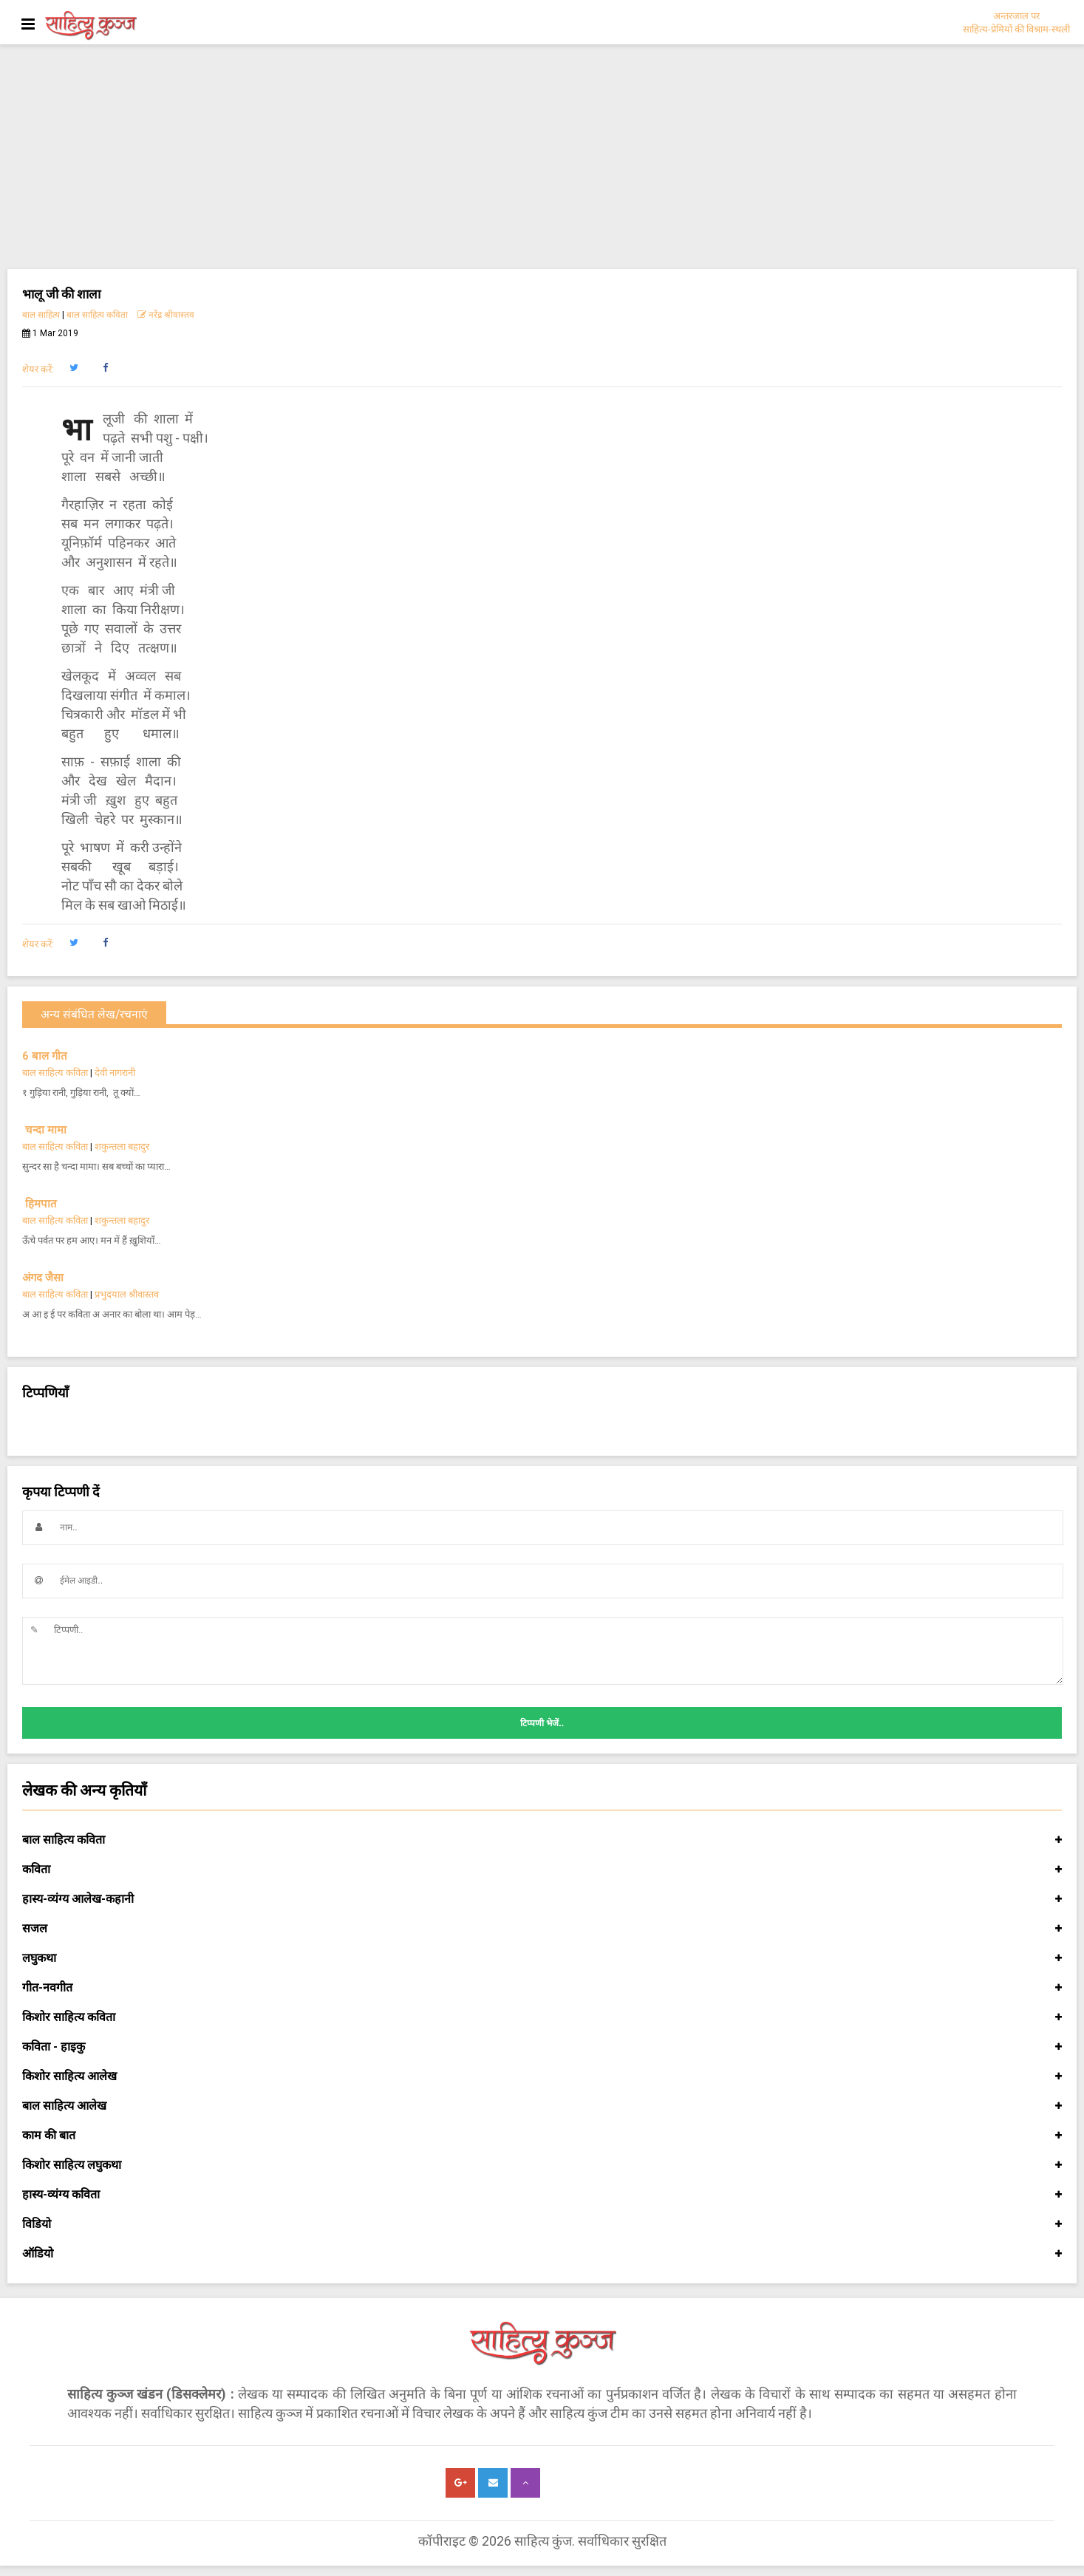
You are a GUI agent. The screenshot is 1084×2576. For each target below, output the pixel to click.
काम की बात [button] (542, 2135)
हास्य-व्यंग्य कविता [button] (542, 2194)
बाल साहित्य (41, 315)
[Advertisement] (542, 158)
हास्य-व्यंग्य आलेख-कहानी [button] (542, 1899)
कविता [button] (542, 1869)
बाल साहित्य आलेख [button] (542, 2106)
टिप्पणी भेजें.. (542, 1723)
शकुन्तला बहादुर (122, 1146)
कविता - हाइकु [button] (542, 2047)
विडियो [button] (542, 2224)
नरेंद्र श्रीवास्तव (165, 315)
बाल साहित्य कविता (97, 315)
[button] (73, 368)
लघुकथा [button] (542, 1958)
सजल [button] (542, 1928)
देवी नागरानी (115, 1072)
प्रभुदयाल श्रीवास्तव (127, 1294)
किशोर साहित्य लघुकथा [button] (542, 2165)
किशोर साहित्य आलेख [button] (542, 2076)
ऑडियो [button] (542, 2254)
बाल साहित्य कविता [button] (542, 1840)
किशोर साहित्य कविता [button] (542, 2017)
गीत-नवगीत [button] (542, 1988)
